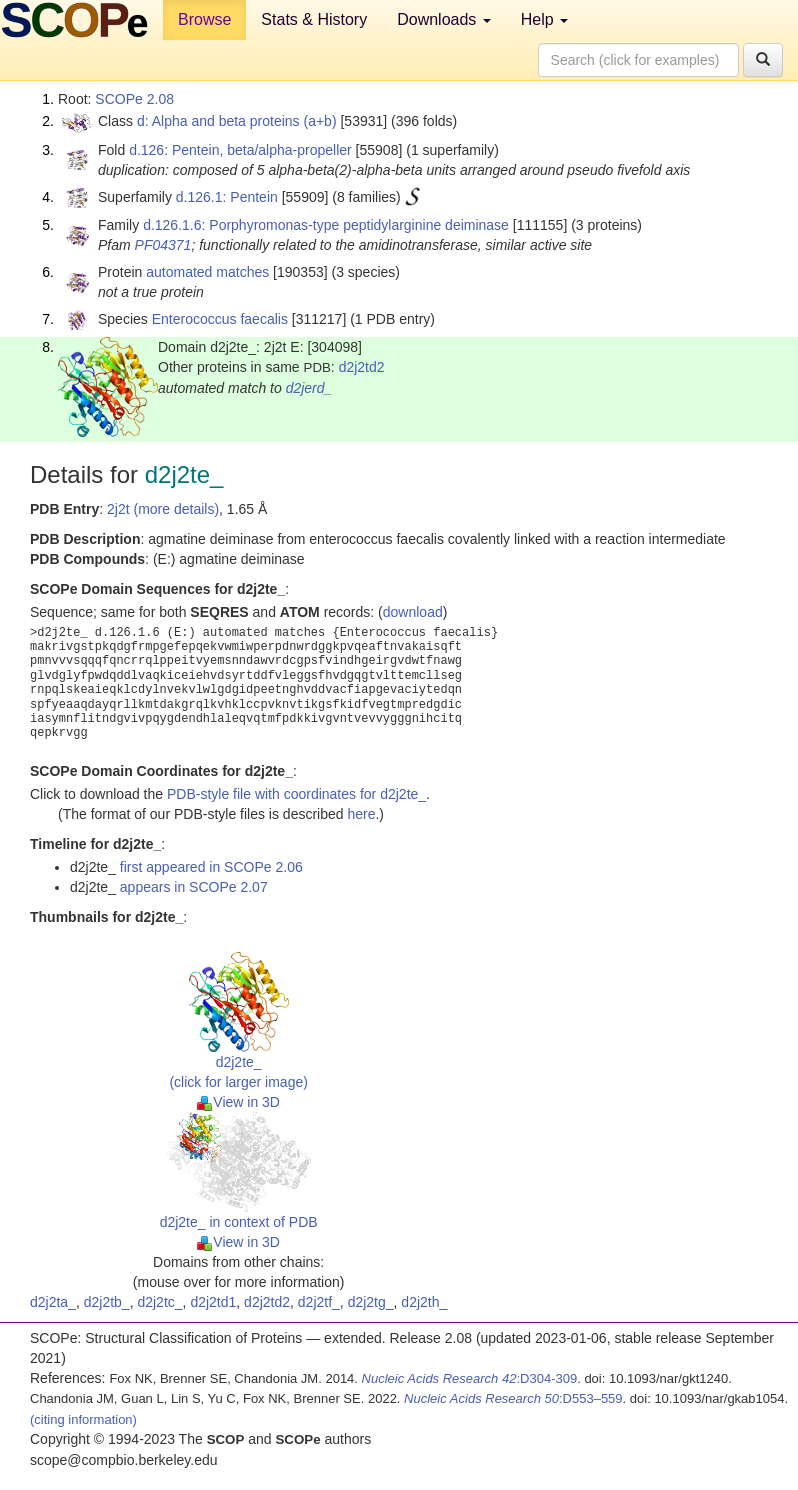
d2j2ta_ (53, 1302)
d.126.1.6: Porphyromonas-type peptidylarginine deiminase (326, 225)
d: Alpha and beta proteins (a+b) (237, 121)
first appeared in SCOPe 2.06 (211, 867)
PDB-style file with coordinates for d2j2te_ (296, 794)
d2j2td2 (362, 367)
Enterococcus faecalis (220, 319)
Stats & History (314, 19)
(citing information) (83, 1419)
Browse (204, 19)
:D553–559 (513, 1398)
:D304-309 (470, 1378)
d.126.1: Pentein (227, 197)
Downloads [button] (444, 19)
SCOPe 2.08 (134, 99)
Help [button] (544, 19)
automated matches (207, 272)
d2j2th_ (424, 1302)
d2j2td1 (213, 1302)
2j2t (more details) (163, 509)
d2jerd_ (309, 388)
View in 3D (238, 1102)
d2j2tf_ (319, 1302)
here (361, 814)
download (413, 612)
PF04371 (163, 245)
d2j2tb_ (107, 1302)
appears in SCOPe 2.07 (194, 887)
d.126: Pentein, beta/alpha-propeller (240, 150)
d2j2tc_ (159, 1302)
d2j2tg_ (371, 1302)
